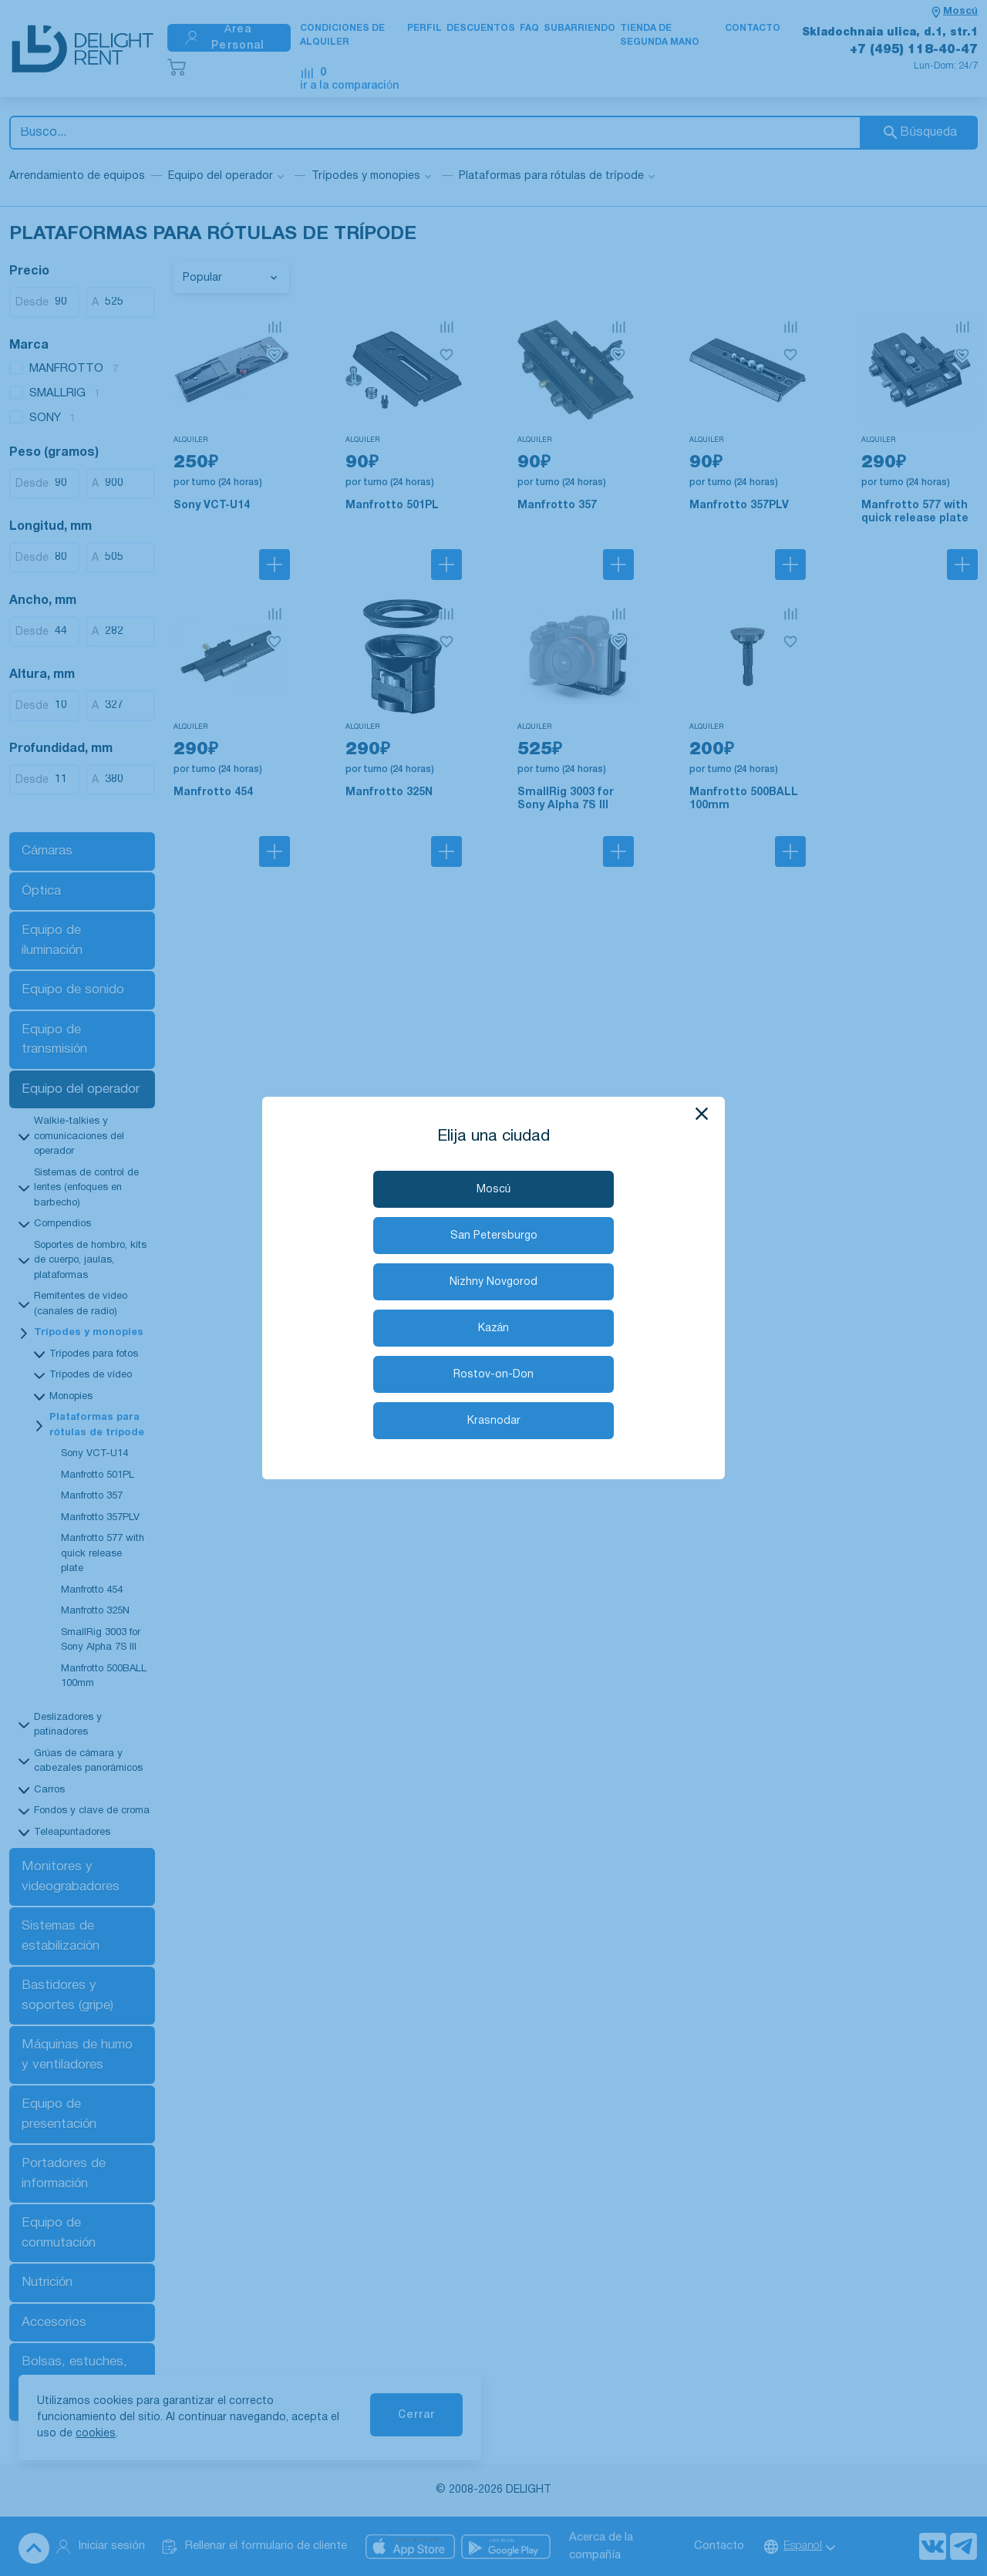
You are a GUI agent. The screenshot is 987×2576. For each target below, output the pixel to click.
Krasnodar (493, 1421)
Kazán (494, 1328)
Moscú (494, 1190)
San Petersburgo (493, 1236)
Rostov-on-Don (493, 1375)
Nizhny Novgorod (493, 1282)
